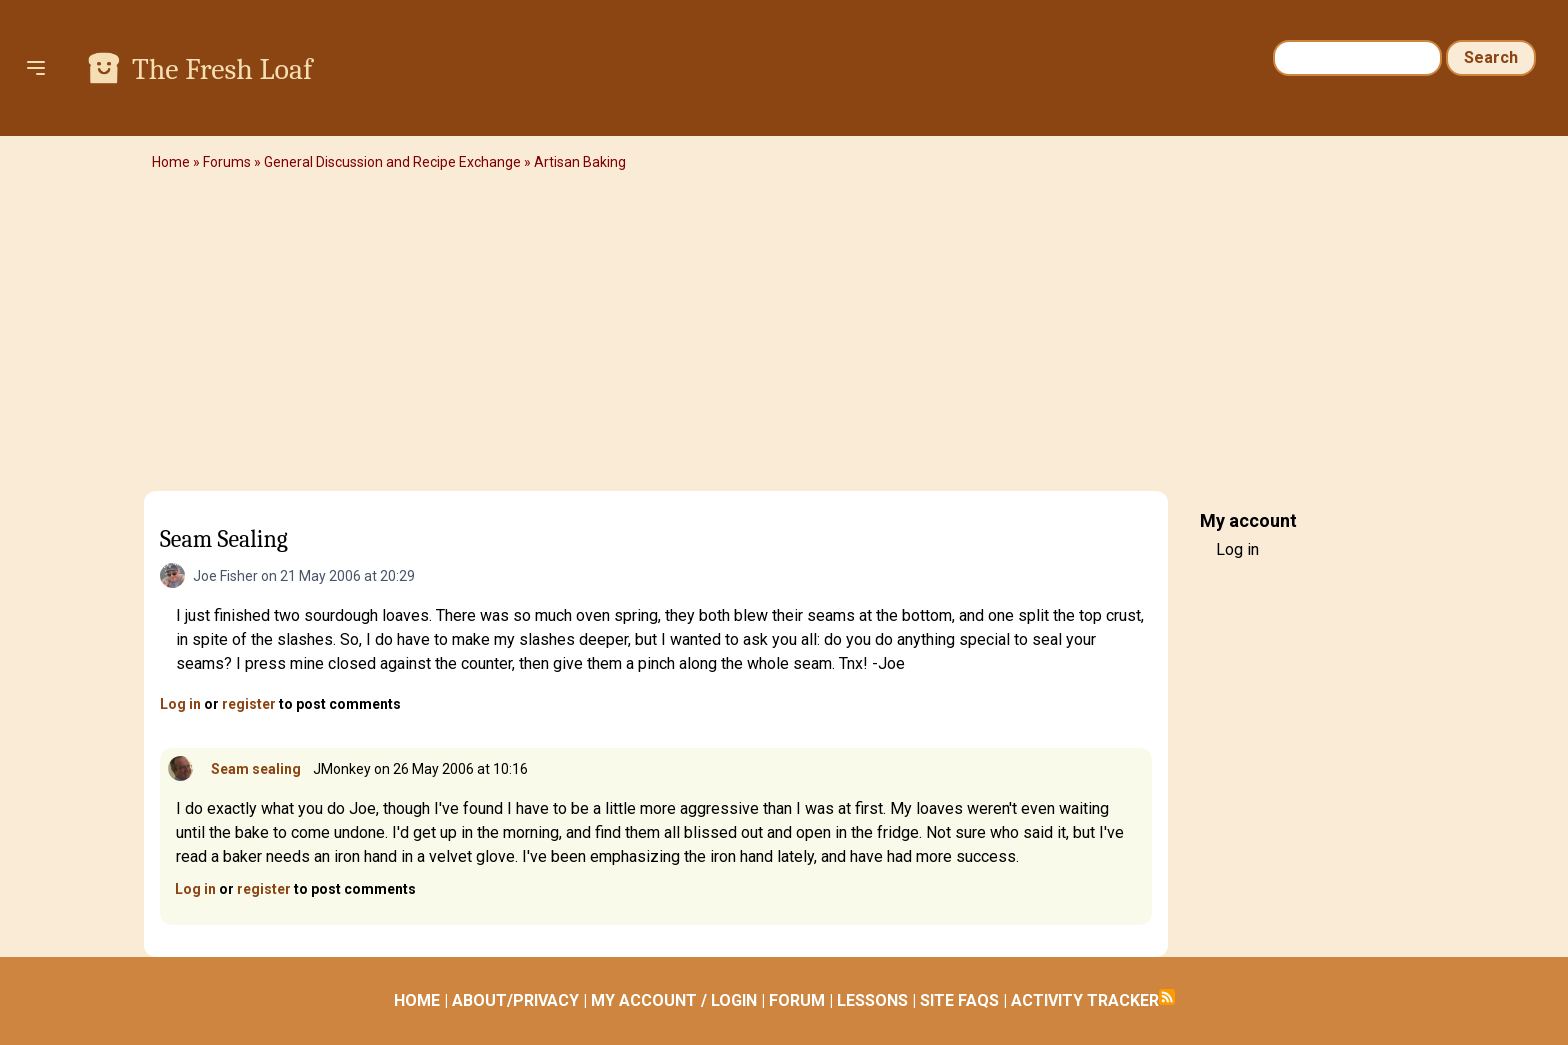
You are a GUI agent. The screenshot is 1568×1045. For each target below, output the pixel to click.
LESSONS (872, 1000)
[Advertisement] (784, 335)
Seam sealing (256, 769)
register (249, 704)
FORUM (797, 1000)
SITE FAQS (959, 1000)
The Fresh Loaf (222, 69)
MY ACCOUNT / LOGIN (674, 1000)
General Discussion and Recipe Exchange (392, 162)
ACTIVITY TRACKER (1085, 1000)
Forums (227, 162)
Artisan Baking (580, 162)
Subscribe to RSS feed (1167, 997)
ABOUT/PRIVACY (515, 1000)
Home (171, 162)
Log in (180, 704)
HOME (417, 1000)
